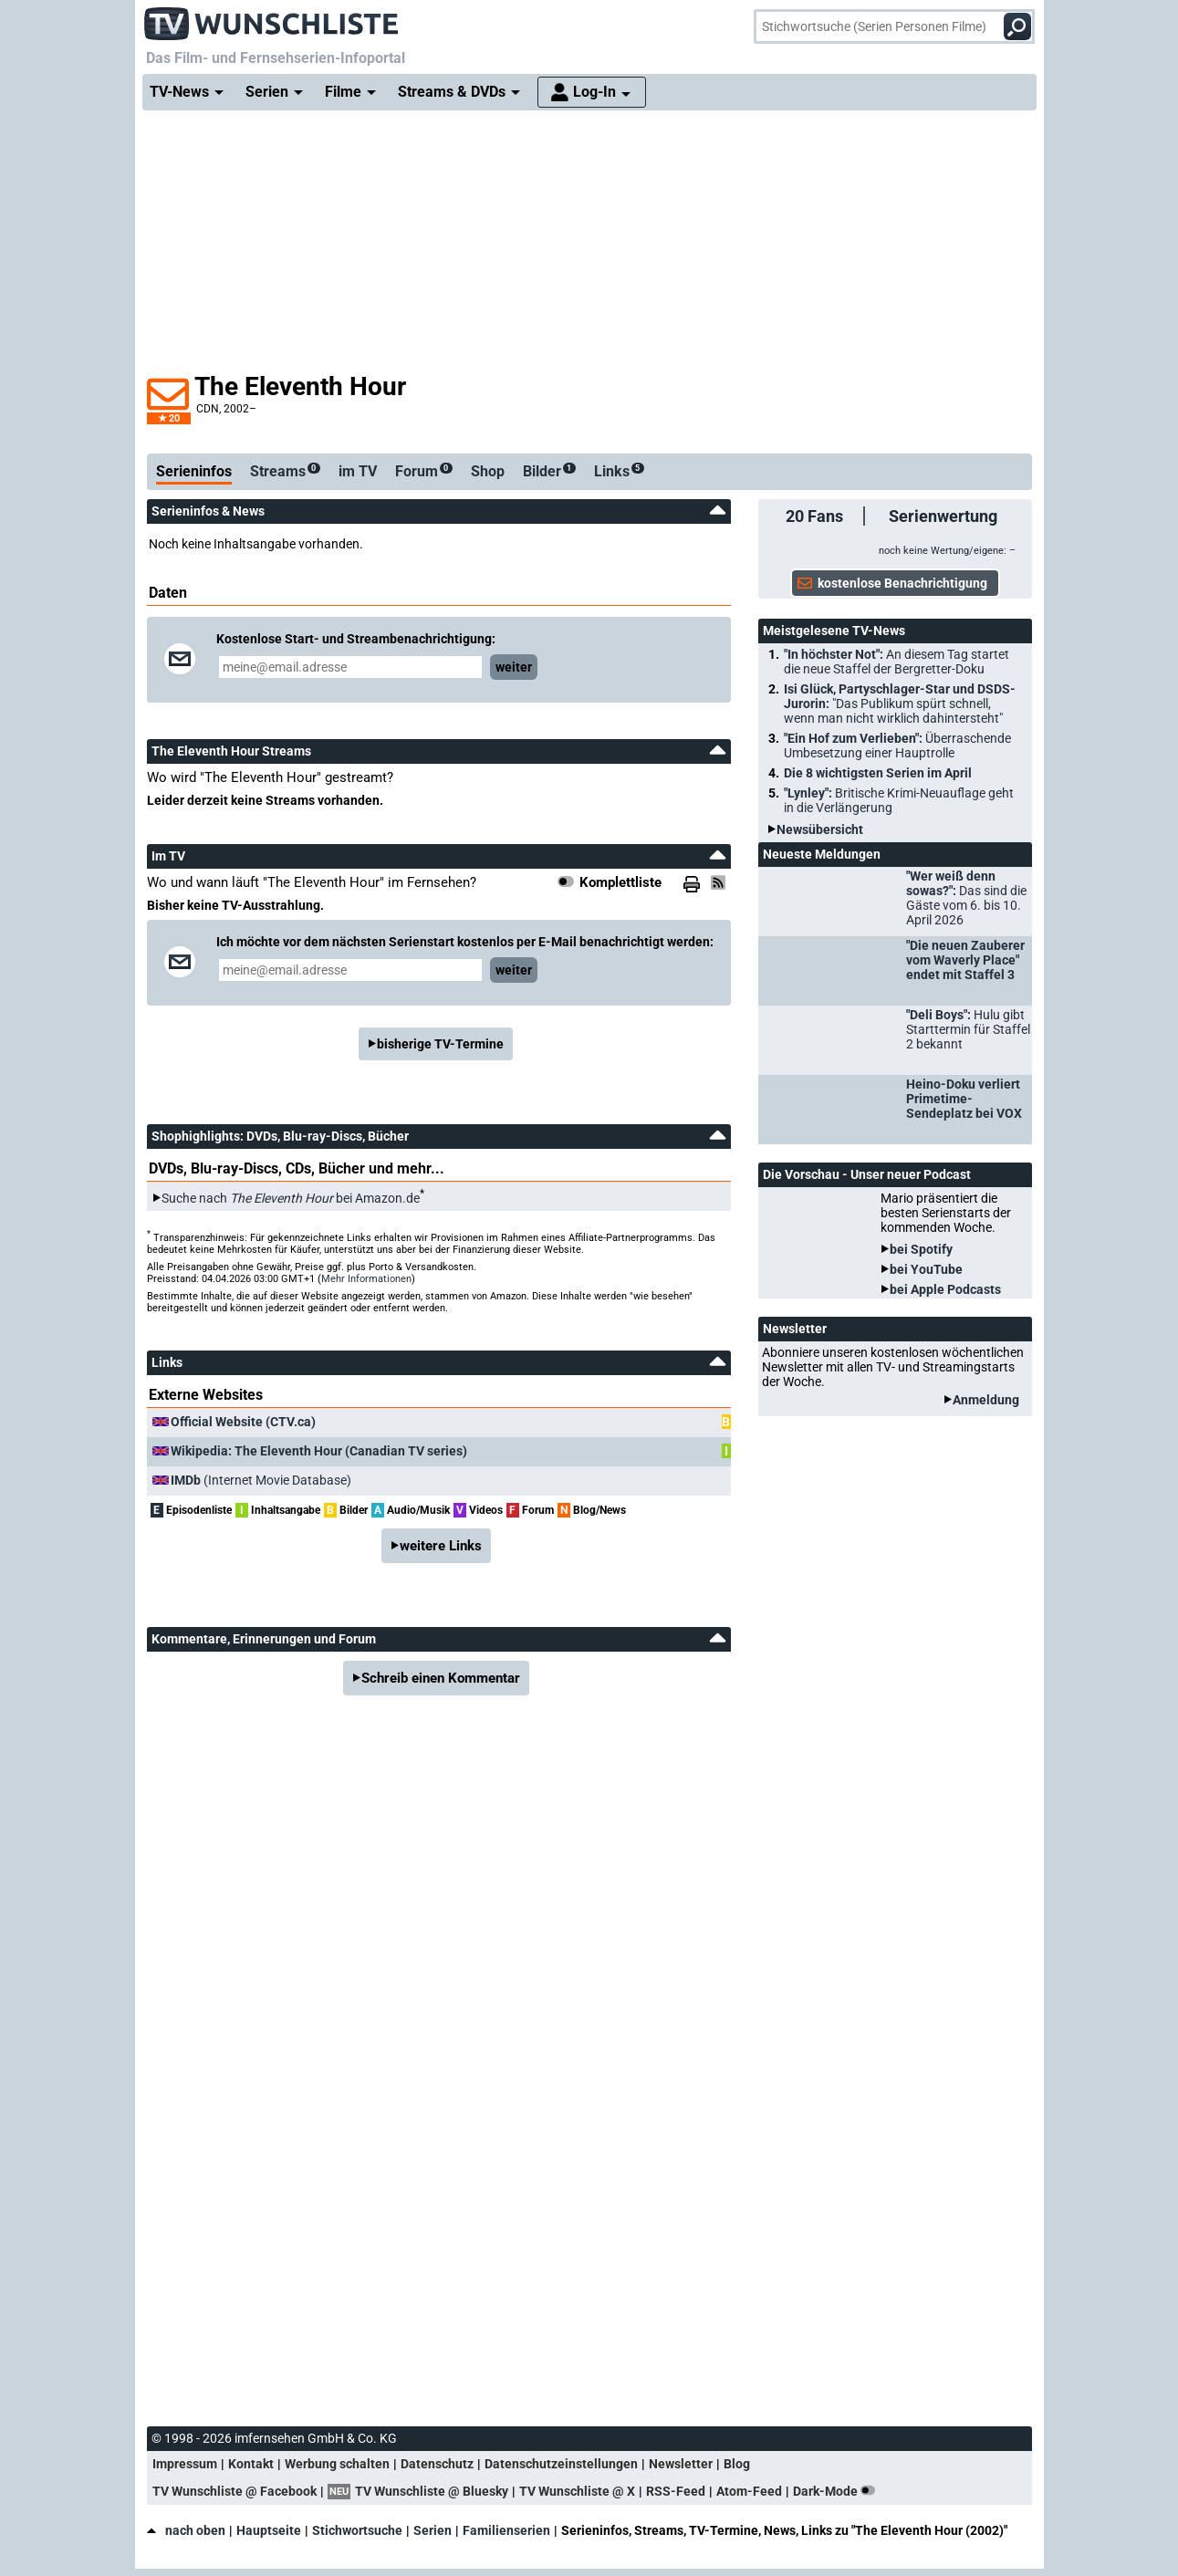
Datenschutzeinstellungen (561, 2463)
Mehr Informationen (366, 1279)
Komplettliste (620, 882)
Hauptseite (268, 2530)
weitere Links (441, 1546)
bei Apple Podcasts (945, 1289)
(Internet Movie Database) (261, 1480)
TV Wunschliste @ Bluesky (431, 2491)
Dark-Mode (837, 2491)
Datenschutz (437, 2463)
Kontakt (251, 2463)
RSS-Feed (675, 2491)
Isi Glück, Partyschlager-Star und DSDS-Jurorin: (900, 703)
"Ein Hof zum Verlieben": (897, 745)
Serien (432, 2530)
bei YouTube (926, 1269)
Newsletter (681, 2463)
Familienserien (506, 2530)
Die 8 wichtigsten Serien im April (878, 773)
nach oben (186, 2530)
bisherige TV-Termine (440, 1044)
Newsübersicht (820, 829)
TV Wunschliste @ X (577, 2491)
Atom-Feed (749, 2491)
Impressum (184, 2463)
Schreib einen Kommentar (440, 1678)
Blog (737, 2463)
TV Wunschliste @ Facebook (234, 2491)
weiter (513, 667)
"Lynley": (899, 800)
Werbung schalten (337, 2463)
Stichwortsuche (357, 2530)
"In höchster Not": (896, 661)
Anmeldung (986, 1399)
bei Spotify (921, 1249)
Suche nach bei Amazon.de (291, 1198)
